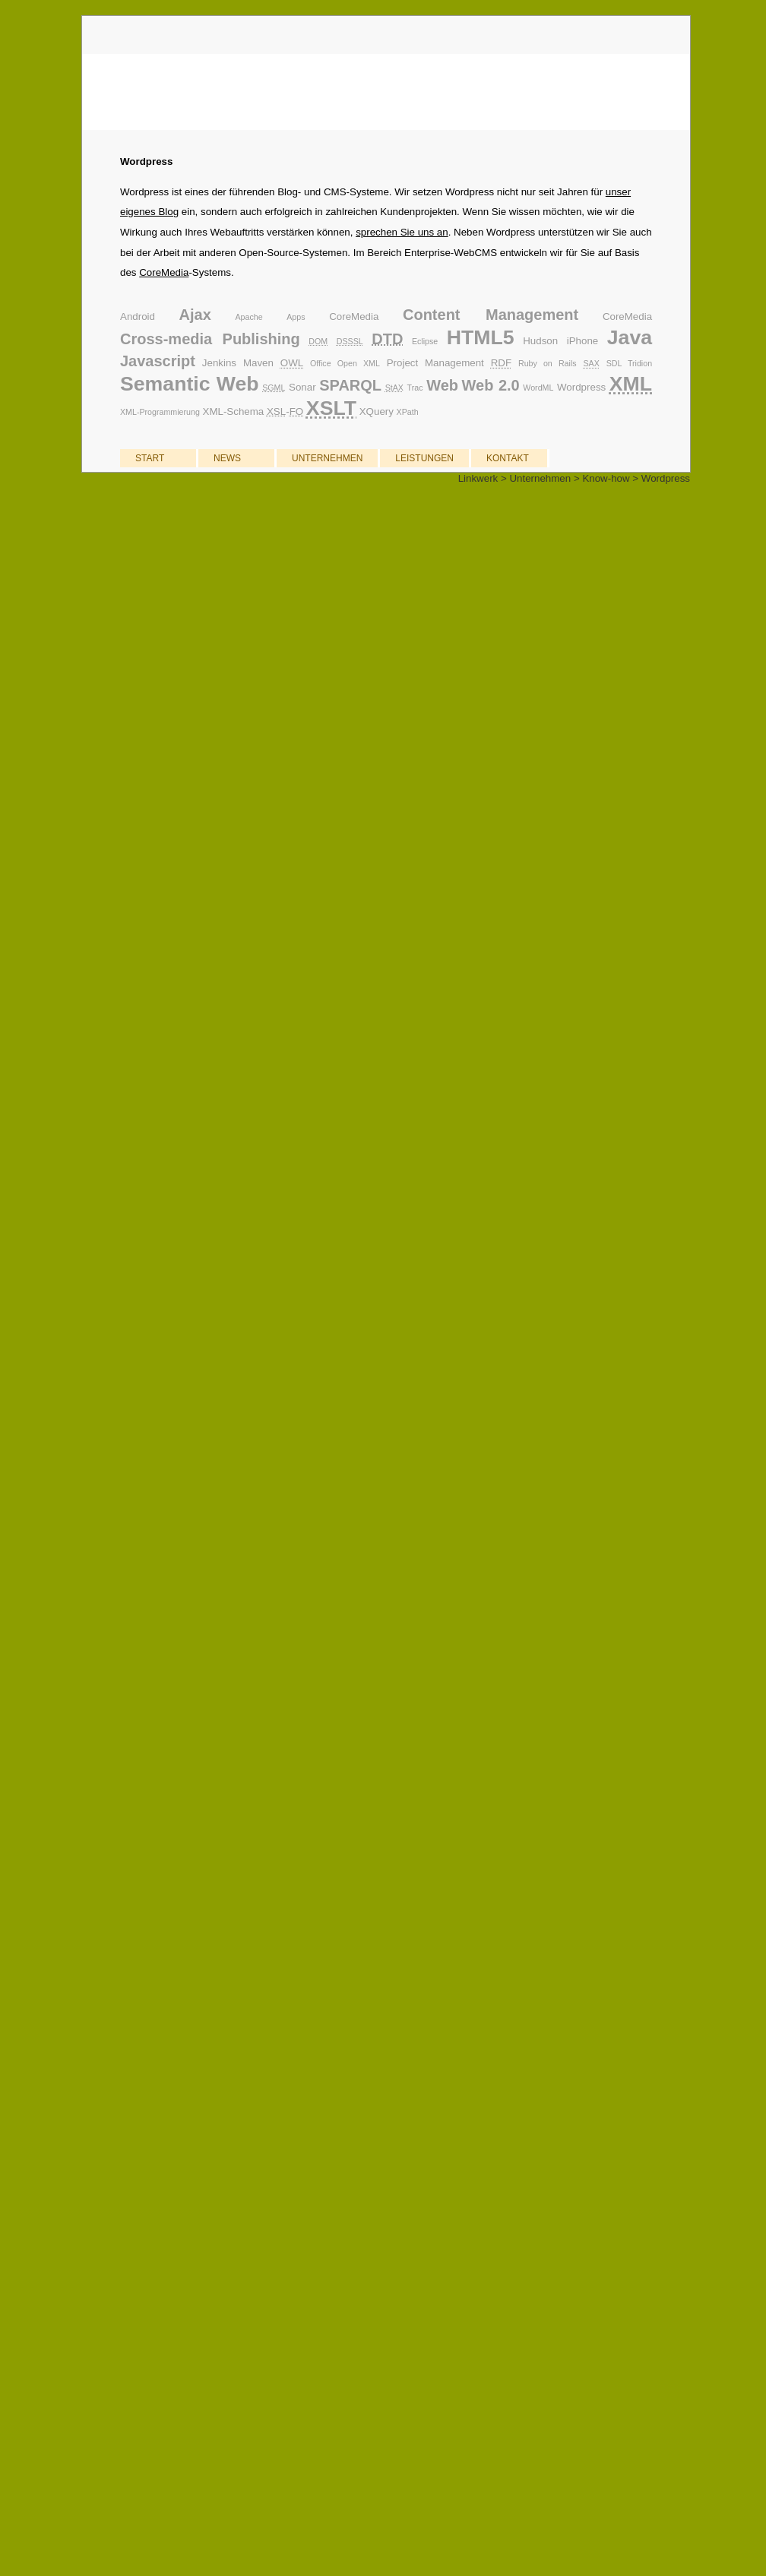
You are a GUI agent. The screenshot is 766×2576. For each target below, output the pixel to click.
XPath (408, 411)
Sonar (302, 387)
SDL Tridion (629, 363)
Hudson (540, 341)
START (149, 458)
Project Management (435, 363)
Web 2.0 (491, 385)
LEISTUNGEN (424, 458)
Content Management (490, 314)
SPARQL (350, 385)
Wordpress (581, 387)
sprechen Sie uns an (402, 232)
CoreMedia (163, 272)
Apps (295, 316)
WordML (538, 387)
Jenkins (219, 363)
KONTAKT (507, 458)
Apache (248, 316)
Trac (415, 387)
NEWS (227, 458)
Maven (258, 363)
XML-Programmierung (160, 411)
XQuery (376, 411)
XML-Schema (233, 411)
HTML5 (480, 337)
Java (629, 337)
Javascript (157, 361)
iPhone (583, 341)
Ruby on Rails (547, 363)
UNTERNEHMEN (327, 458)
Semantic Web (189, 383)
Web (442, 385)
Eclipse (425, 341)
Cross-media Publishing (210, 339)
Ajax (195, 314)
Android (137, 316)
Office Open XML (345, 363)
